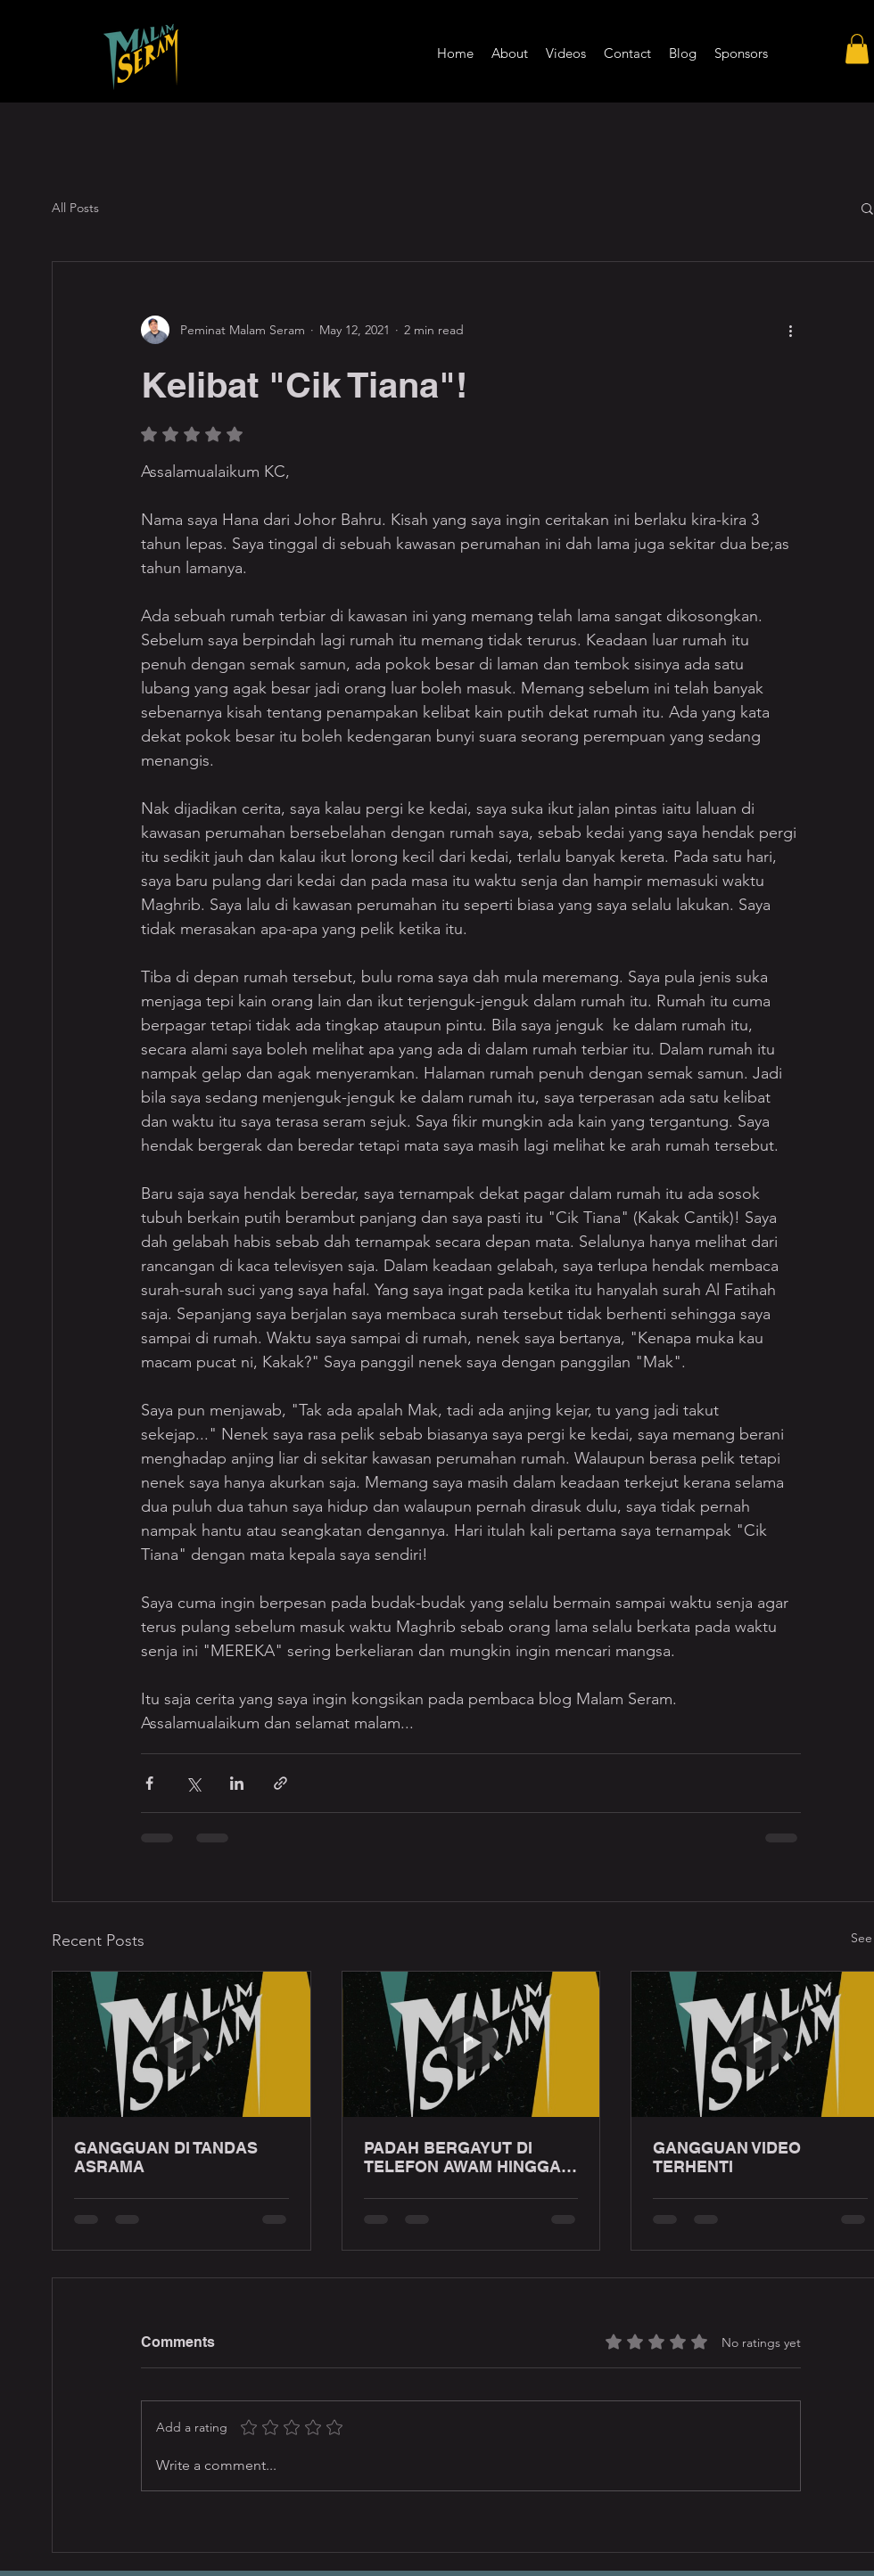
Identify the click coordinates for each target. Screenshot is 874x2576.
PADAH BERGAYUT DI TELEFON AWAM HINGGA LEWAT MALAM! (462, 2157)
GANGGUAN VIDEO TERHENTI (727, 2157)
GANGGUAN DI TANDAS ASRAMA (166, 2157)
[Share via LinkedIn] (236, 1783)
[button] (857, 48)
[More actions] (790, 329)
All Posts (75, 208)
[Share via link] (280, 1783)
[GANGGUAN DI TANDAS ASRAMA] (181, 2044)
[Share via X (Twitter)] (193, 1783)
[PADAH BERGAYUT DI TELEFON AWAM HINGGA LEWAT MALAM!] (471, 2044)
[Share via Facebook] (149, 1783)
